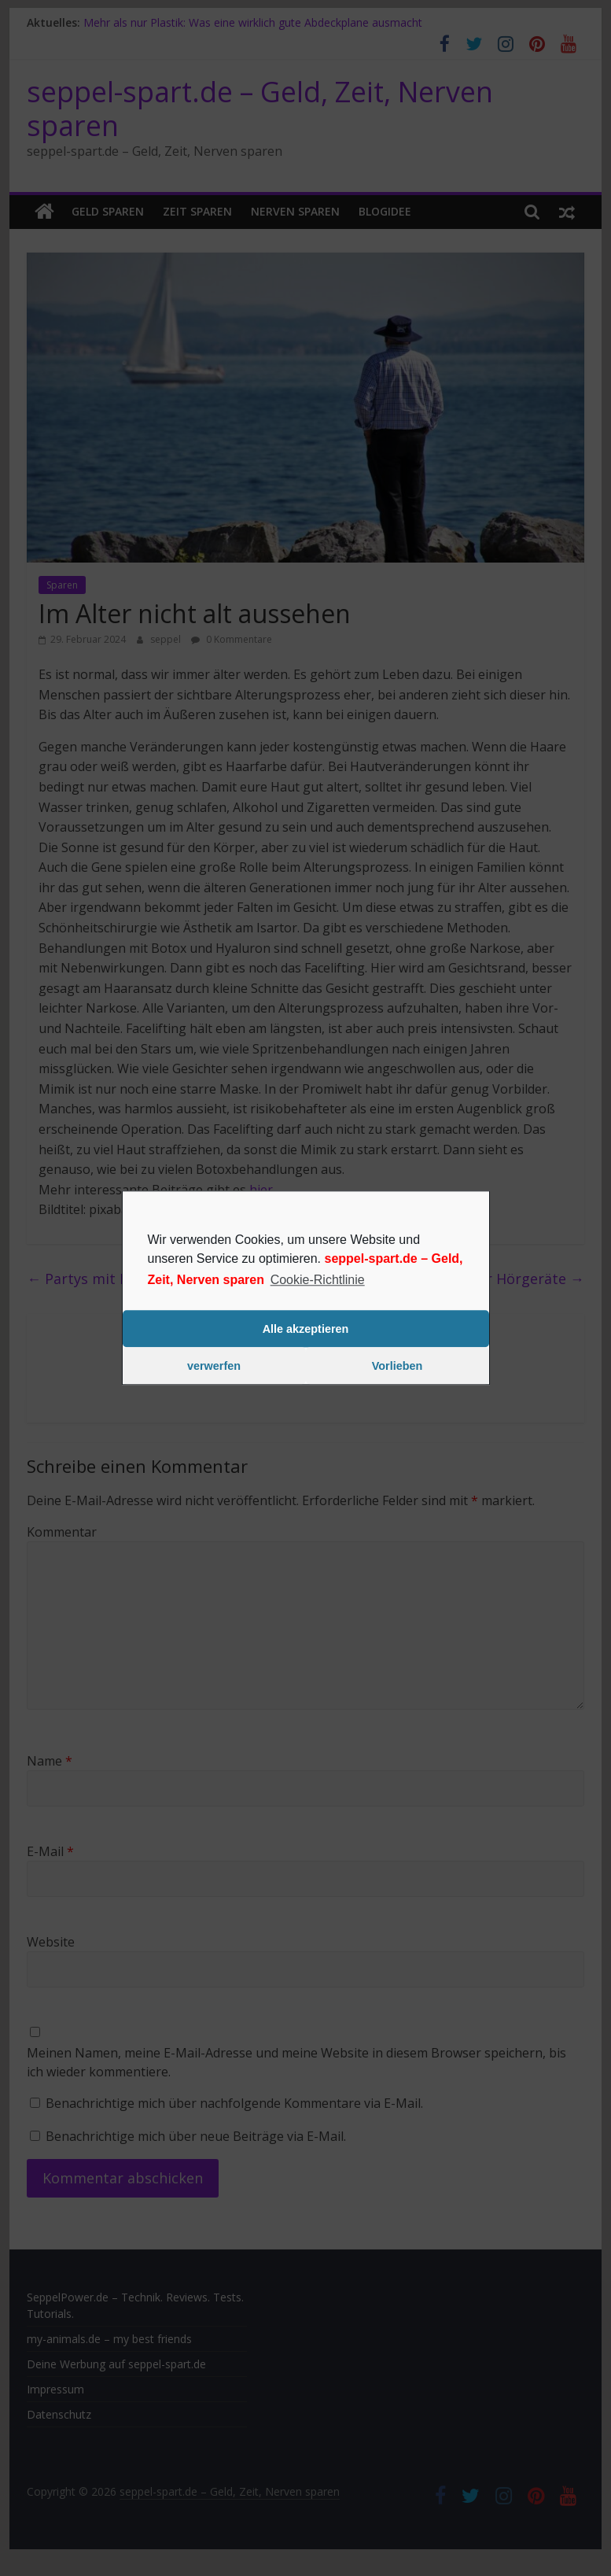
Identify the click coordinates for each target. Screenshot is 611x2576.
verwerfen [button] (214, 1366)
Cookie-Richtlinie (318, 1279)
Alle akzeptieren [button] (306, 1329)
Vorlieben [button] (397, 1366)
